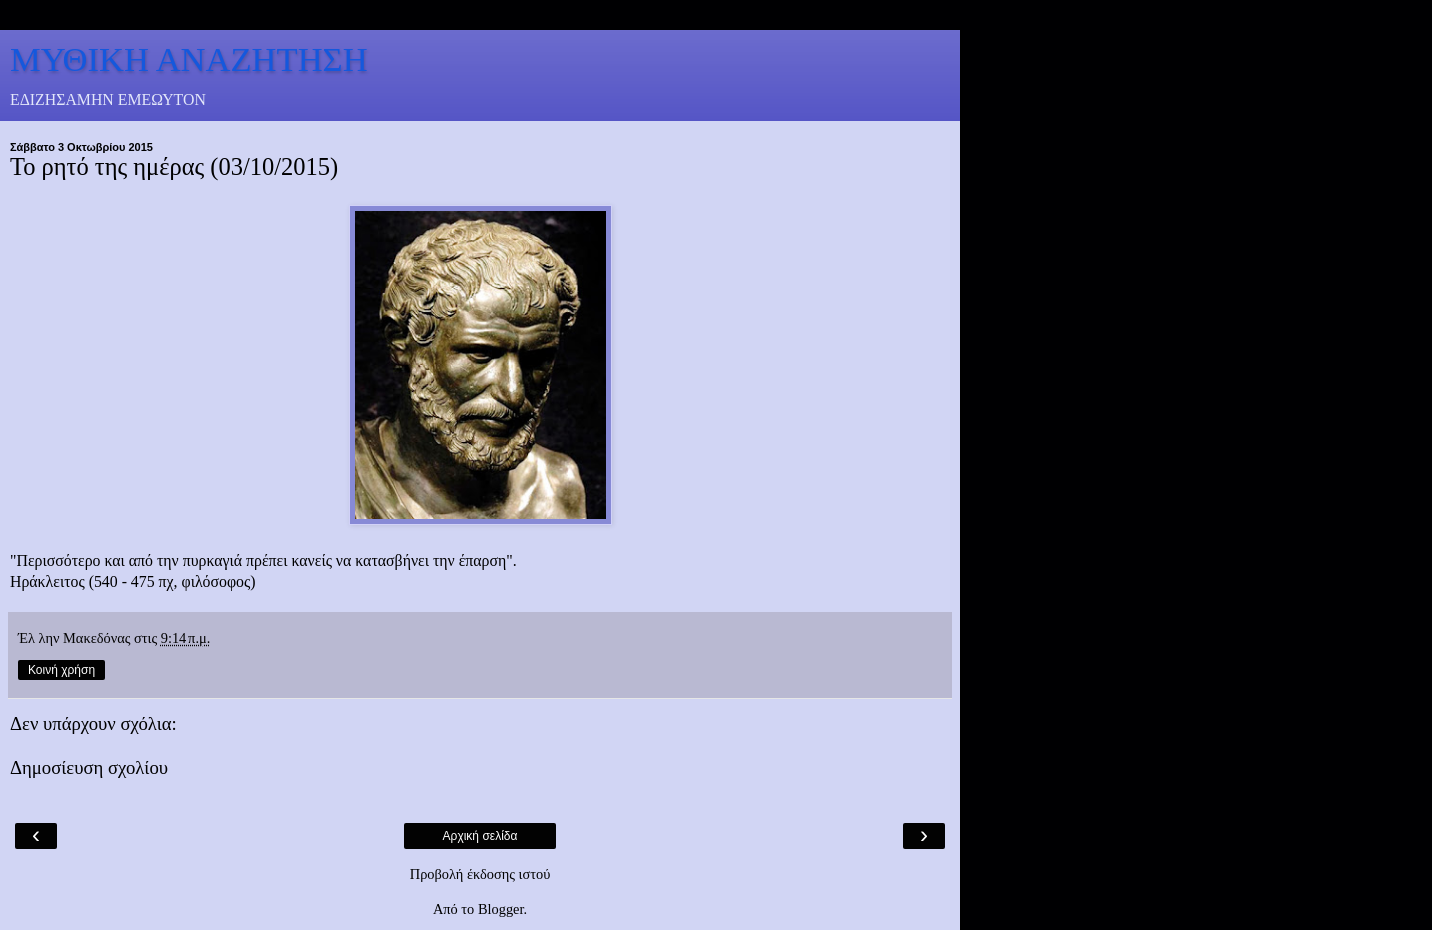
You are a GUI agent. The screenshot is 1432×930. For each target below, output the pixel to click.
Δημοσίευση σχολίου (89, 767)
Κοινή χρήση (61, 670)
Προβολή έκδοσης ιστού (480, 874)
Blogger (501, 909)
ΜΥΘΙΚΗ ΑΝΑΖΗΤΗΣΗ (189, 59)
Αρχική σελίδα (480, 836)
